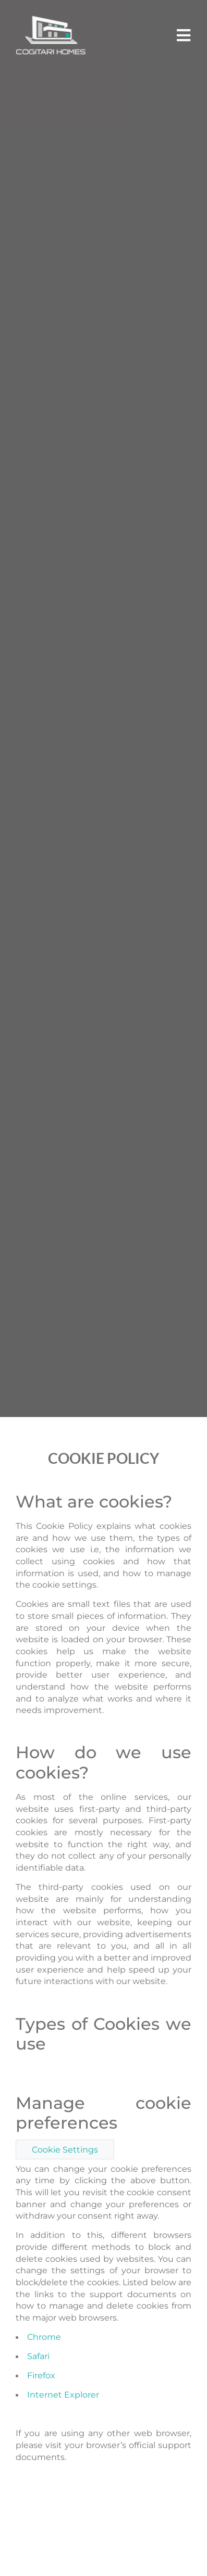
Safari (38, 2356)
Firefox (41, 2375)
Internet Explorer (63, 2394)
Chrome (44, 2337)
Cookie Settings (65, 2149)
